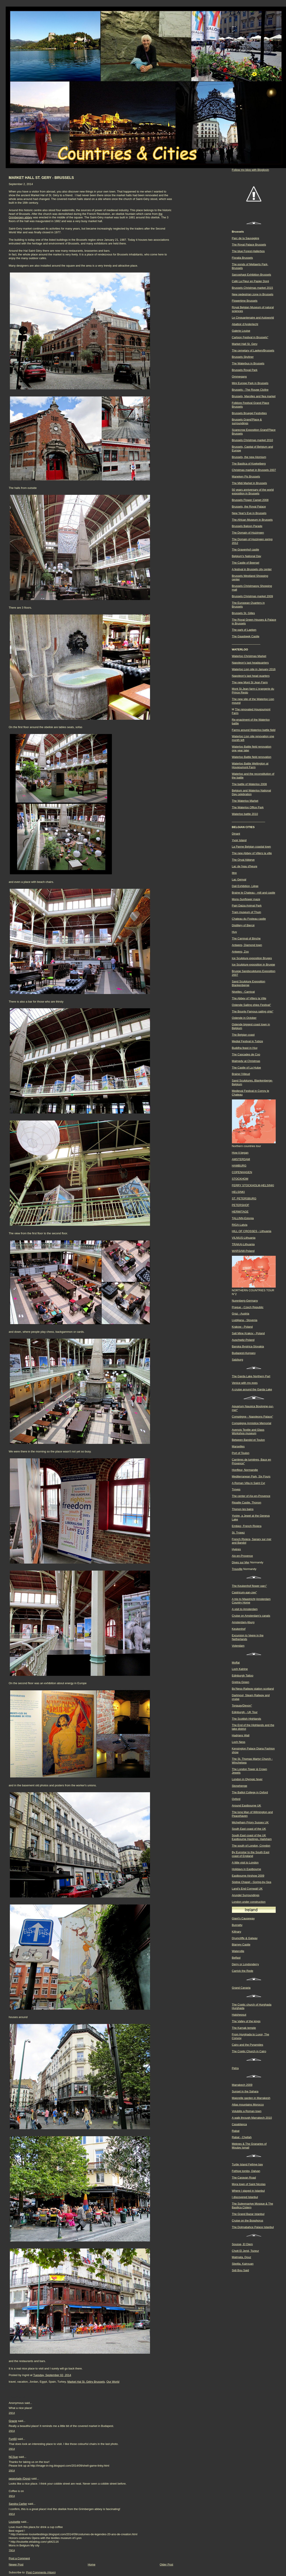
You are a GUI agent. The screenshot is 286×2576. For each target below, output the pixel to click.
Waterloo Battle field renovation (251, 757)
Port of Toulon (240, 1453)
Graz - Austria (240, 1313)
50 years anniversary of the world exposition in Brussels (253, 491)
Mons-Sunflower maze (246, 899)
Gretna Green (240, 1682)
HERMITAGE (240, 1211)
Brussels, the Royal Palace (249, 506)
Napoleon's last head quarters (251, 675)
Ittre (234, 873)
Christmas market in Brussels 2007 (254, 470)
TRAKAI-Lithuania (243, 1244)
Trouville (237, 1569)
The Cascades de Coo (246, 1054)
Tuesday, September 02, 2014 (52, 2375)
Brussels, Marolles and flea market (253, 396)
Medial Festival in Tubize (247, 1041)
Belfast (236, 1957)
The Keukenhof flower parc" (249, 1585)
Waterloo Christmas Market (249, 656)
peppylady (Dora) (20, 2478)
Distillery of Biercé (243, 925)
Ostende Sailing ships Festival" (251, 1005)
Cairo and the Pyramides (247, 2044)
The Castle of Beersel (245, 562)
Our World (112, 2381)
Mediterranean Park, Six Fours (251, 1476)
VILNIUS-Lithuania (244, 1237)
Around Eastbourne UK (246, 1805)
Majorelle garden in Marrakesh (251, 2098)
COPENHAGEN (242, 1172)
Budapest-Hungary (244, 1353)
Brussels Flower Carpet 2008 (250, 500)
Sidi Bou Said (240, 2270)
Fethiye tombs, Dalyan (246, 2171)
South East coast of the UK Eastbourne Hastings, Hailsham (252, 1837)
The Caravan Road (244, 2177)
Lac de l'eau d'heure (244, 866)
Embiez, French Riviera (246, 1526)
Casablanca (239, 2124)
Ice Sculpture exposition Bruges (252, 958)
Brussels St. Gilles (243, 613)
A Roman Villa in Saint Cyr (248, 1483)
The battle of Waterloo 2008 (249, 784)
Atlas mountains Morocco (248, 2104)
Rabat (236, 2130)
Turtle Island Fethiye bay (247, 2164)
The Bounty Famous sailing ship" (253, 1011)
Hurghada (238, 2008)
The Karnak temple (244, 2027)
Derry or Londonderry (245, 1964)
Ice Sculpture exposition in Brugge (253, 964)
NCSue (13, 2456)
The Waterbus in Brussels (248, 363)
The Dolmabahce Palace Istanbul (253, 2227)
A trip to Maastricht (244, 1599)
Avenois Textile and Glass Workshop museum (248, 1431)
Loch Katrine (240, 1669)
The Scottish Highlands (246, 1718)
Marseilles (238, 1446)
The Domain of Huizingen (248, 532)
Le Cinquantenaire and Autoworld (253, 317)
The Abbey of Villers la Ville (249, 998)
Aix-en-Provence (242, 1555)
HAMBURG (239, 1165)
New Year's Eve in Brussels (249, 513)
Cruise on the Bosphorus (247, 2220)
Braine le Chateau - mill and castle (253, 892)
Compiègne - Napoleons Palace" (252, 1416)
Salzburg (237, 1359)
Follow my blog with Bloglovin (250, 169)
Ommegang (239, 376)
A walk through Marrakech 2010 (252, 2117)
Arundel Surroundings (246, 1895)
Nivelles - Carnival (243, 991)
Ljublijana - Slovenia (244, 1320)
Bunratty (237, 1925)
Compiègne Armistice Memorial (251, 1423)
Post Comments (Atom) (41, 2572)
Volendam (238, 1645)
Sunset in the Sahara (245, 2091)
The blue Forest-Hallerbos (248, 251)
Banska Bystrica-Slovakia (248, 1346)
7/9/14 (12, 2550)
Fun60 (13, 2439)
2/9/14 (12, 2413)
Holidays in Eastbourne (246, 1869)
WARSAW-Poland (243, 1250)
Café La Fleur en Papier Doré (250, 281)
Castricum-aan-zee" (244, 1592)
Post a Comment (19, 2558)
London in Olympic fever (247, 1779)
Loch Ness (238, 1742)
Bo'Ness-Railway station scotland (253, 1688)
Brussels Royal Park (245, 370)
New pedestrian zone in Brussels (252, 294)
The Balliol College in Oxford (250, 1792)
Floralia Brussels (242, 257)
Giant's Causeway (243, 1918)
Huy (234, 931)
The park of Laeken (244, 629)
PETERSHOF (240, 1205)
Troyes (236, 1489)
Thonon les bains (243, 1509)
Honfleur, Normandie (245, 1469)
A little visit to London (245, 1862)
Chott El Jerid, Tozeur (245, 2250)
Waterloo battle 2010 (245, 814)
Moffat (236, 1662)
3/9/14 (12, 2496)
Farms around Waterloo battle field (253, 730)
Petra (235, 2068)
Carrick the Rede (242, 1970)
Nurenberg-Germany (245, 1300)
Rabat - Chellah (242, 2137)
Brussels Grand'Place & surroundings (247, 421)
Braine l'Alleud (241, 1074)
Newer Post (16, 2564)
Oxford (236, 1799)
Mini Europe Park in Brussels (250, 383)
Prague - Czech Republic (248, 1307)
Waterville (238, 1951)
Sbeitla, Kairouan (243, 2263)
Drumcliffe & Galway (245, 1938)
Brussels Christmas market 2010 (252, 440)
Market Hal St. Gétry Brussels (86, 2381)
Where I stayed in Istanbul (248, 2190)
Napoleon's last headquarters (250, 662)
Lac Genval (239, 879)
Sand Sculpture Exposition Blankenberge (248, 983)
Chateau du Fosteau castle (249, 918)
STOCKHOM (240, 1178)
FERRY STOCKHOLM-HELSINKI (253, 1185)
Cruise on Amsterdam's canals (251, 1615)
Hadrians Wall (240, 1735)
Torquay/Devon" (242, 1705)
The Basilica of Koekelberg (249, 463)
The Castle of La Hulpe (246, 1067)
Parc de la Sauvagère (245, 238)
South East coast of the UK (249, 1828)
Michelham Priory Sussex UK (250, 1822)
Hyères (236, 1549)
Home (91, 2564)
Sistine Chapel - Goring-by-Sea (251, 1882)
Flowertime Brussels (245, 300)
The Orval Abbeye (243, 859)
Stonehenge (239, 1785)
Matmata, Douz (241, 2257)
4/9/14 (12, 2514)
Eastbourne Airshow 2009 (248, 1875)
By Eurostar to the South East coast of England (250, 1854)
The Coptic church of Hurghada (252, 2004)
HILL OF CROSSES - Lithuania (251, 1231)
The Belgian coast (243, 1034)
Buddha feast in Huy (245, 1047)
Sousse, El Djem (242, 2244)
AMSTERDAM (241, 1159)
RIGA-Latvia (239, 1224)
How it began (240, 1152)
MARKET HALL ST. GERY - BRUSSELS (41, 178)
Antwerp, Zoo (240, 951)
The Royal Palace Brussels (249, 244)
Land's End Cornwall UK (247, 1888)
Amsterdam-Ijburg (243, 1622)
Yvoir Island (239, 840)
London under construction (249, 1901)
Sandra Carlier (18, 2503)
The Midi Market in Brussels (249, 483)
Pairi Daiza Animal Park (247, 905)
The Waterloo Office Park (248, 807)
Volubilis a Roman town (246, 2111)
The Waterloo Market (245, 800)
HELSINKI (238, 1192)
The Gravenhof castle (245, 549)
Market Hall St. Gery (245, 344)
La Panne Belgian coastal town (251, 846)
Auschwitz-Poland (243, 1339)
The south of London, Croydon (251, 1845)
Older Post (166, 2564)
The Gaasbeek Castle (246, 636)
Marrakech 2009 (242, 2084)
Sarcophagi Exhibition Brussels (251, 274)
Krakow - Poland (242, 1326)
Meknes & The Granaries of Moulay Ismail (249, 2145)
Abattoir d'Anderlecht (245, 324)
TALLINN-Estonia (243, 1218)
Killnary (236, 1931)
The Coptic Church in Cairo (249, 2051)
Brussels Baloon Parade (247, 526)
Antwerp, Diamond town (247, 945)
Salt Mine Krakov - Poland (248, 1333)
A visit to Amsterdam (245, 1609)
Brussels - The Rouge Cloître (250, 389)
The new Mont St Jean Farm (250, 682)
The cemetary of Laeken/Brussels (253, 350)
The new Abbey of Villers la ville (252, 853)
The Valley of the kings (246, 2021)
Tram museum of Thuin (246, 912)
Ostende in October (244, 1017)
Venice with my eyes (245, 1382)
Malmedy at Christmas (246, 1061)
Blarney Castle (241, 1944)
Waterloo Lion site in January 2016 (254, 669)
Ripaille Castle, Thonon (246, 1502)
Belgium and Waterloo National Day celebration (251, 792)
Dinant (236, 833)
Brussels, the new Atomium (249, 457)
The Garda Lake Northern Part (251, 1376)
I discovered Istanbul (245, 2197)
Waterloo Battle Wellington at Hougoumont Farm (250, 765)
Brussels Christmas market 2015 (252, 287)
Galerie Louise (241, 330)
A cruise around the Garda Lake (252, 1389)
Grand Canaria (241, 1987)
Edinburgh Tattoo (242, 1675)
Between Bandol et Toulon (248, 1439)
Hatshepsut (239, 2014)
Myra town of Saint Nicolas (249, 2184)
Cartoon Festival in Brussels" (250, 337)
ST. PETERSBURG (244, 1198)
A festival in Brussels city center (252, 569)
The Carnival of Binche (246, 938)
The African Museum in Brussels (252, 519)
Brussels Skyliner (243, 356)
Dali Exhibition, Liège (245, 886)
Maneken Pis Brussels (246, 476)
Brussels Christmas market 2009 (252, 596)
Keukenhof (238, 1628)
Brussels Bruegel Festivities (249, 413)
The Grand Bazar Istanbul (248, 2214)
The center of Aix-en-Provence (251, 1496)
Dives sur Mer (240, 1562)
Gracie (13, 2421)
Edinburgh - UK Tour (245, 1712)
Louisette (14, 2521)
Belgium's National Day (246, 556)
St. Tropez (238, 1532)
